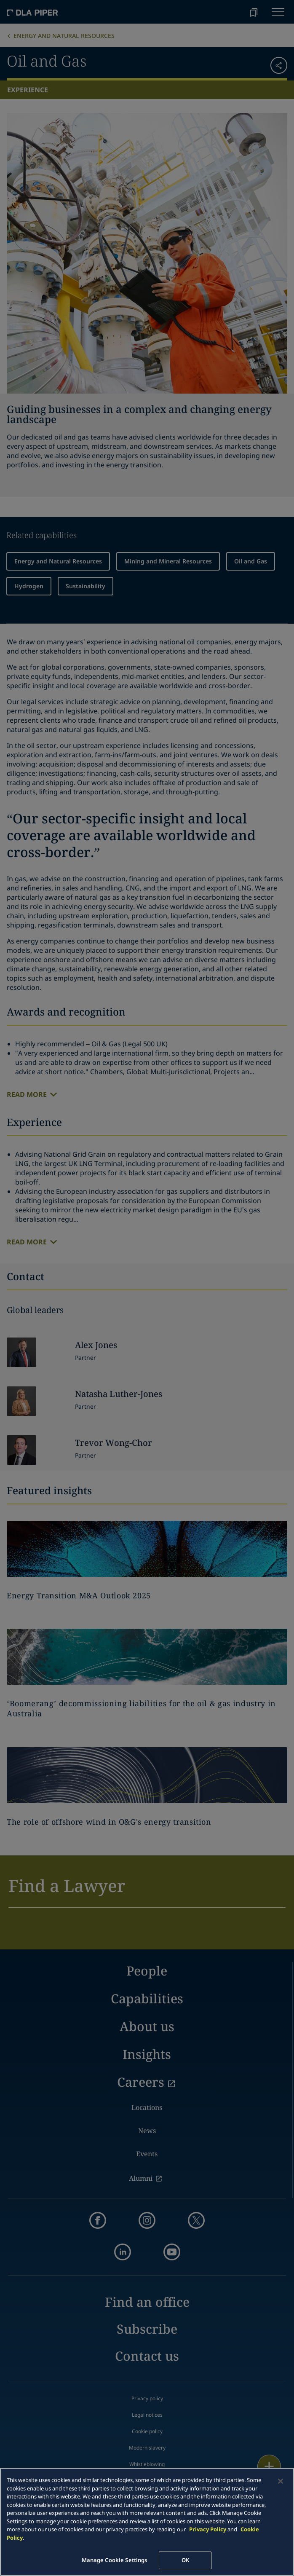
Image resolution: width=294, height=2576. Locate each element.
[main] (147, 2522)
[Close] (280, 2481)
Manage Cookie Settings (114, 2560)
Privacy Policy (207, 2529)
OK (185, 2560)
